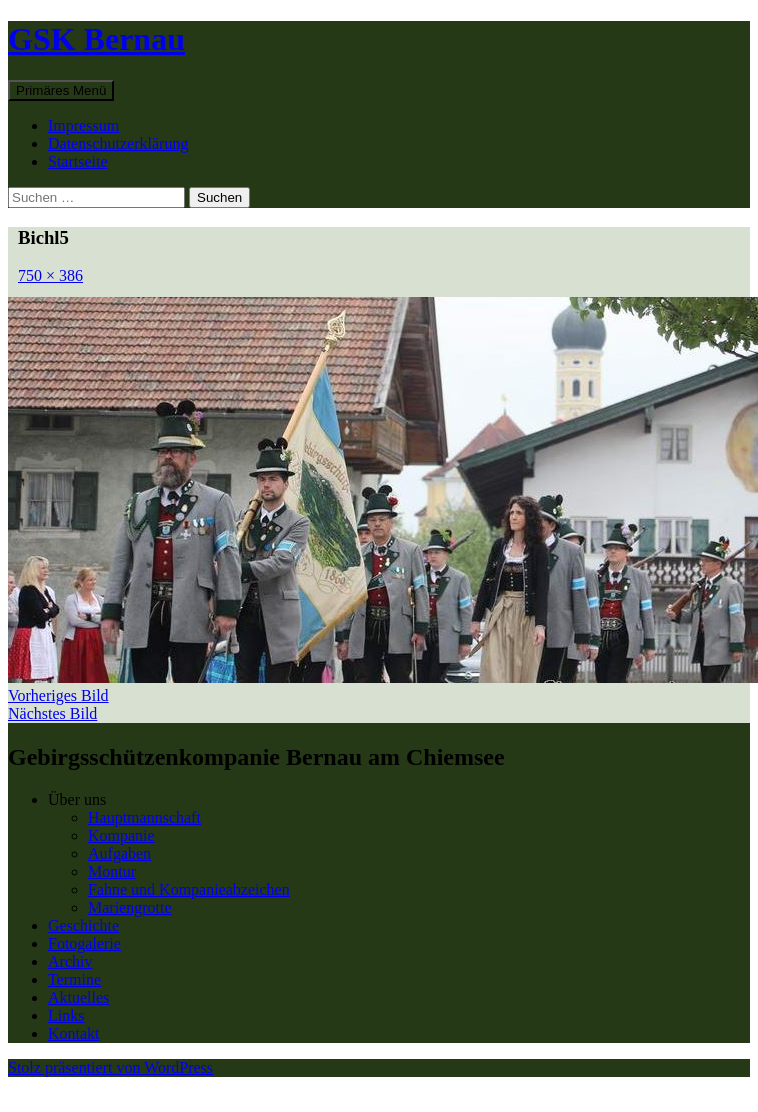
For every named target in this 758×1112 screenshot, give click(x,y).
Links (66, 1015)
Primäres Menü (61, 90)
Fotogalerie (84, 943)
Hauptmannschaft (144, 817)
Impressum (83, 125)
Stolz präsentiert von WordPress (110, 1067)
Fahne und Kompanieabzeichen (189, 889)
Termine (74, 979)
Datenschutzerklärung (118, 143)
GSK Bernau (96, 39)
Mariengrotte (130, 907)
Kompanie (121, 835)
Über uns (77, 799)
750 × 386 (50, 275)
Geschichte (83, 925)
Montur (112, 871)
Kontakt (74, 1033)
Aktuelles (78, 997)
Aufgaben (119, 853)
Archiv (70, 961)
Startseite (78, 161)
